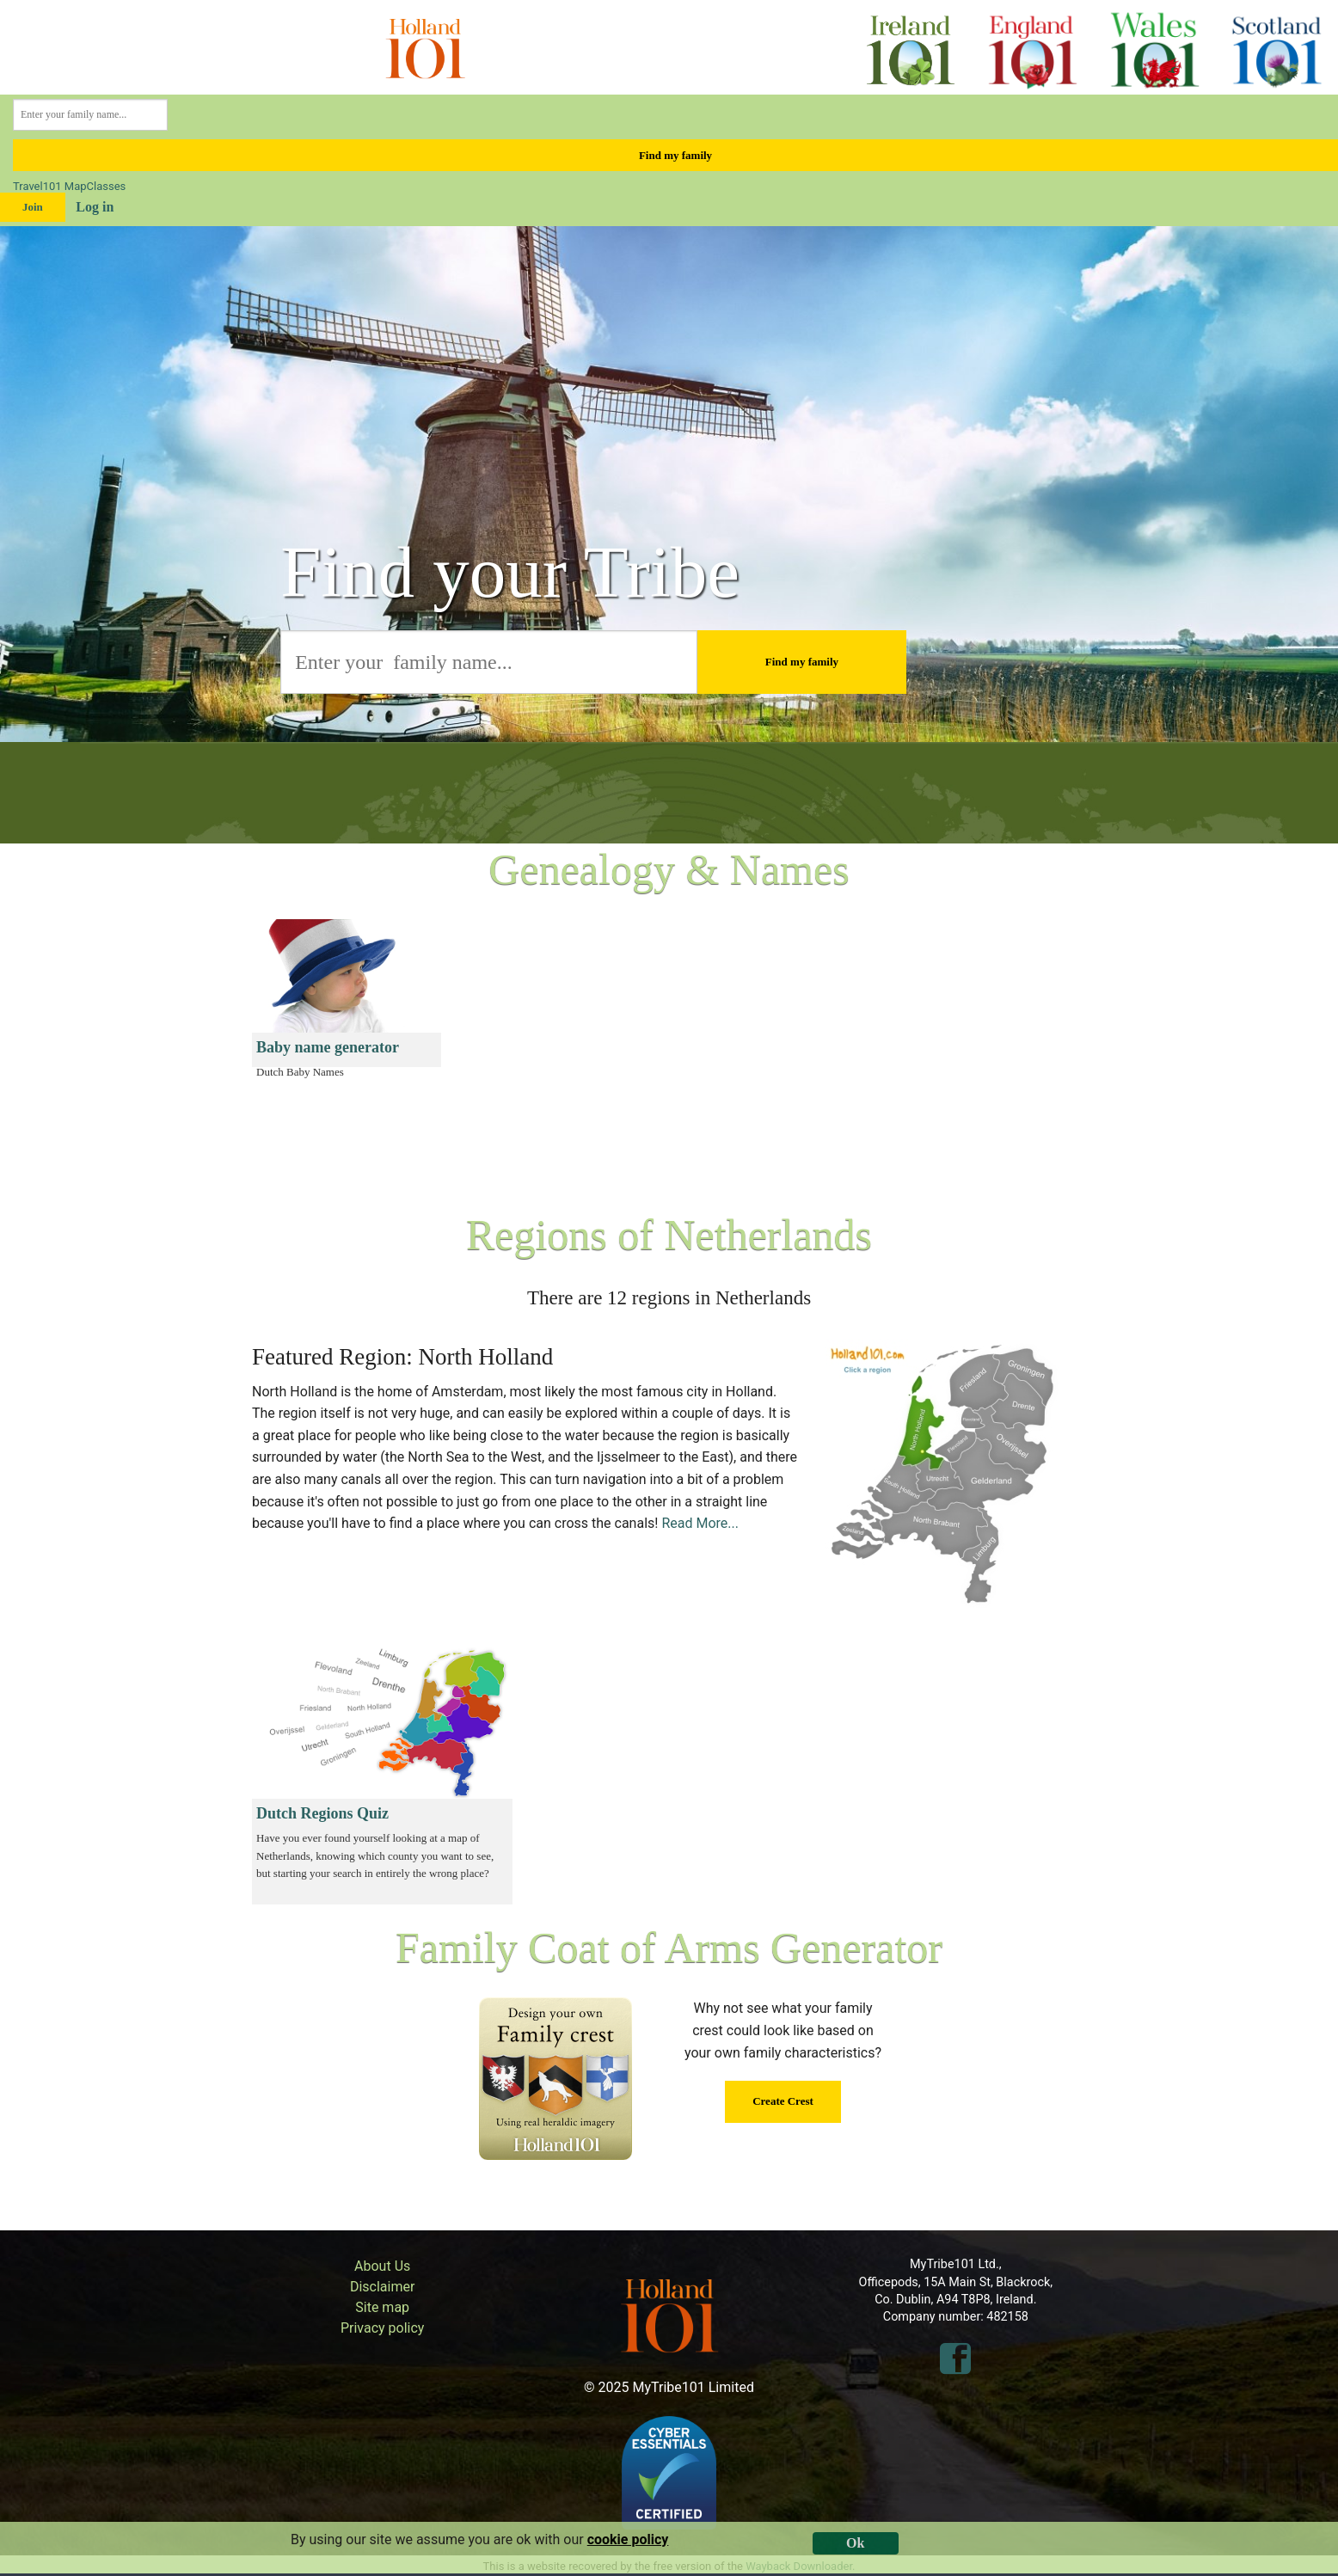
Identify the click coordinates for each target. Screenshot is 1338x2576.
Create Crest (782, 2101)
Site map (382, 2307)
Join (32, 206)
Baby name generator (327, 1047)
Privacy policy (383, 2328)
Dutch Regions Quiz (322, 1813)
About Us (382, 2266)
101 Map (65, 186)
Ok (855, 2543)
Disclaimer (382, 2287)
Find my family (675, 155)
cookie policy (628, 2539)
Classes (106, 186)
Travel (28, 186)
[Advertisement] (897, 1039)
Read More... (700, 1523)
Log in (95, 206)
